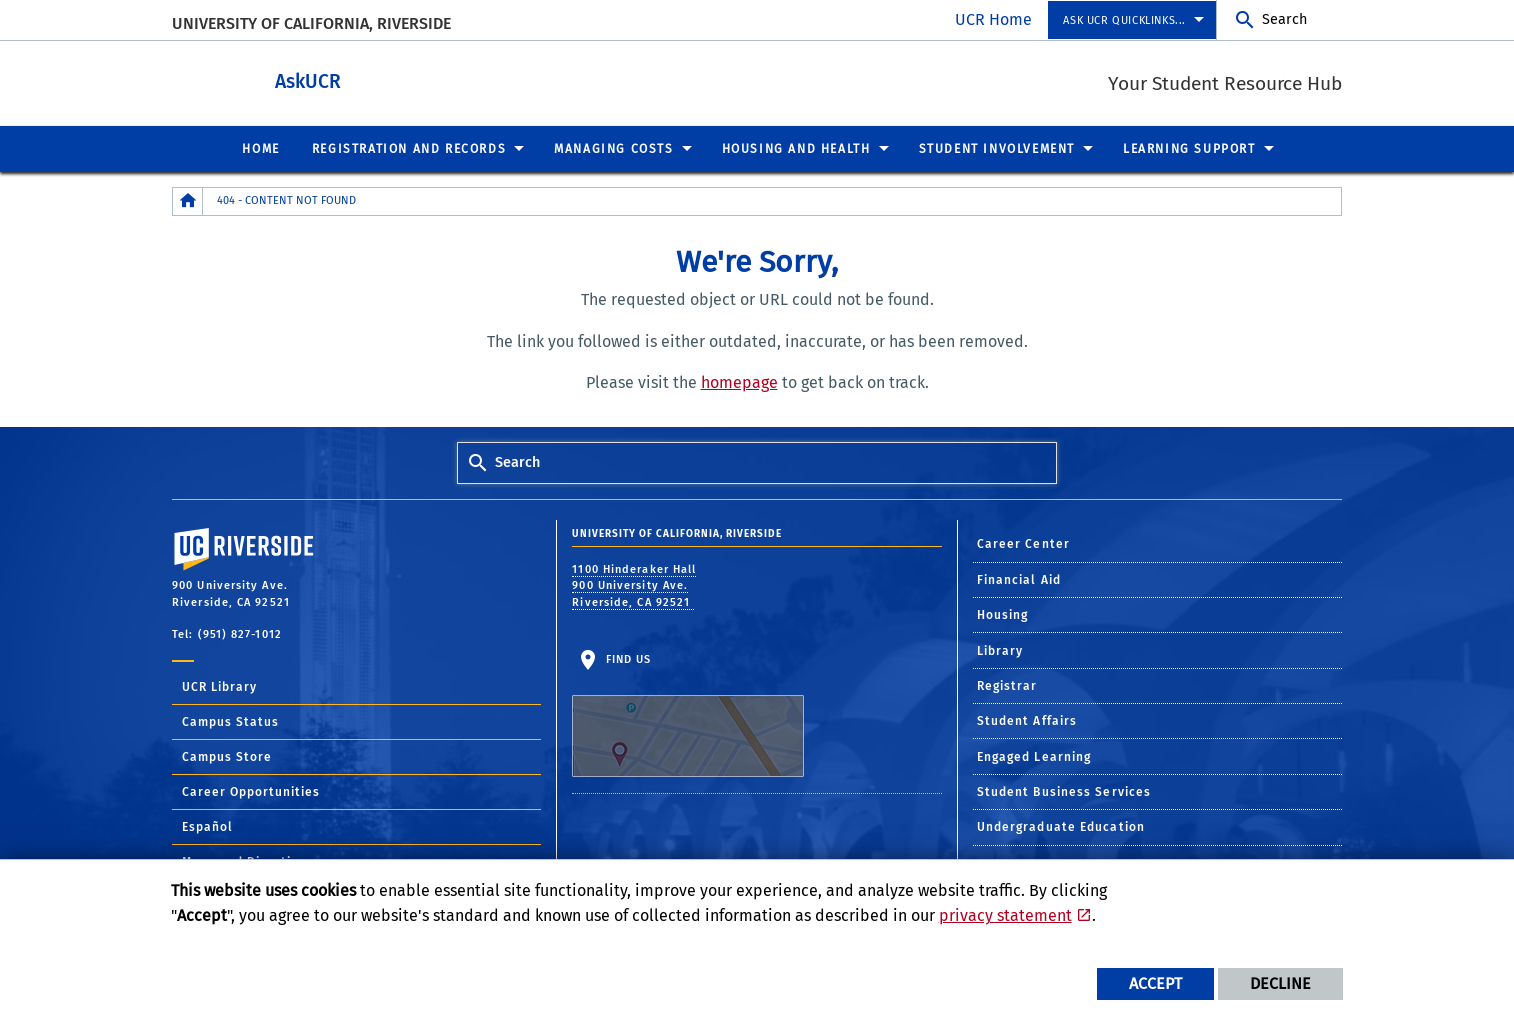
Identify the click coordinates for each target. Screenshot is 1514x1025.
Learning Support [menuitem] (1189, 148)
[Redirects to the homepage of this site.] (188, 200)
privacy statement (1005, 915)
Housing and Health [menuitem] (796, 148)
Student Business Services (1064, 791)
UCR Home (993, 19)
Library (1000, 650)
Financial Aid (1019, 579)
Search (1284, 19)
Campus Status (230, 721)
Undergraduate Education (1061, 826)
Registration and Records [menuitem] (409, 148)
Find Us (688, 714)
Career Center (1023, 543)
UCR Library (219, 686)
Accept (1155, 983)
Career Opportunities (251, 791)
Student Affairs (1027, 720)
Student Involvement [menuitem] (997, 148)
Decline (1280, 983)
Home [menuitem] (260, 148)
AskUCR (400, 78)
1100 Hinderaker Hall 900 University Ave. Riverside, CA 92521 (634, 585)
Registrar (1007, 685)
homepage (739, 381)
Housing (1003, 614)
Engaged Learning (1034, 756)
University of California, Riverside (311, 23)
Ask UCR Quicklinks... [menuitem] (1124, 20)
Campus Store (227, 756)
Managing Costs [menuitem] (613, 148)
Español (207, 826)
